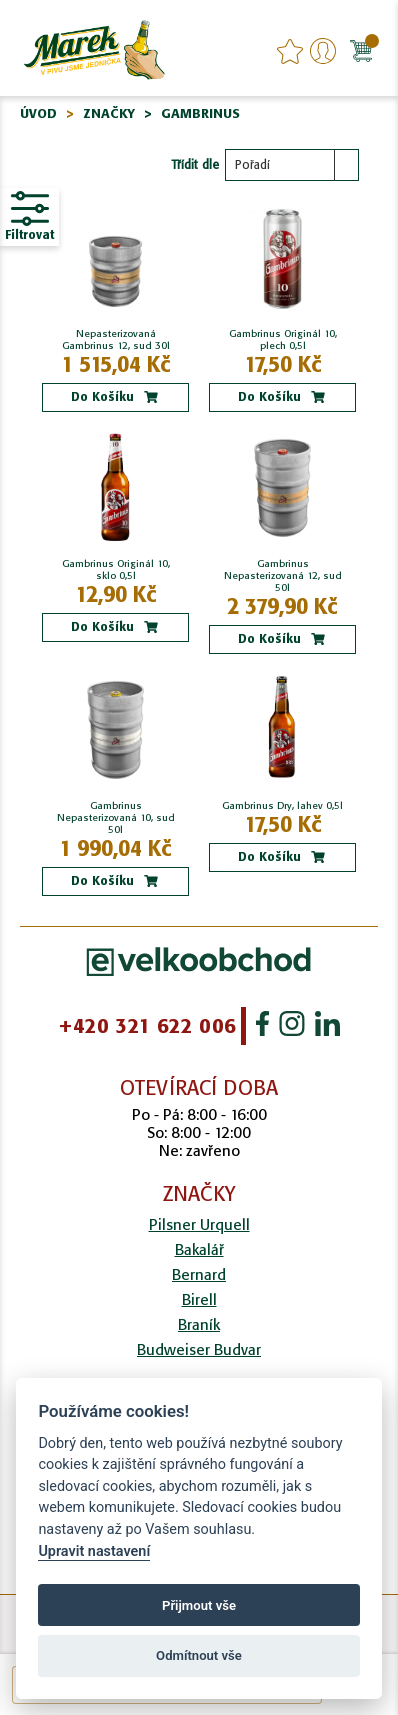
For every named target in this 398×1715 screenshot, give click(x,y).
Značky (109, 113)
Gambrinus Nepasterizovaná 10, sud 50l (116, 818)
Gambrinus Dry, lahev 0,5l (282, 806)
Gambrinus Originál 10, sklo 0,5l (116, 570)
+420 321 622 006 (147, 1026)
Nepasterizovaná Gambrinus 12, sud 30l (116, 340)
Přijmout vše (199, 1605)
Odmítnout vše (199, 1655)
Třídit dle (195, 164)
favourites (290, 51)
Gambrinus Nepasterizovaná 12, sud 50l (283, 576)
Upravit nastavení (94, 1551)
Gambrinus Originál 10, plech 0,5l (283, 340)
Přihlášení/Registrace (323, 51)
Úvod (38, 113)
